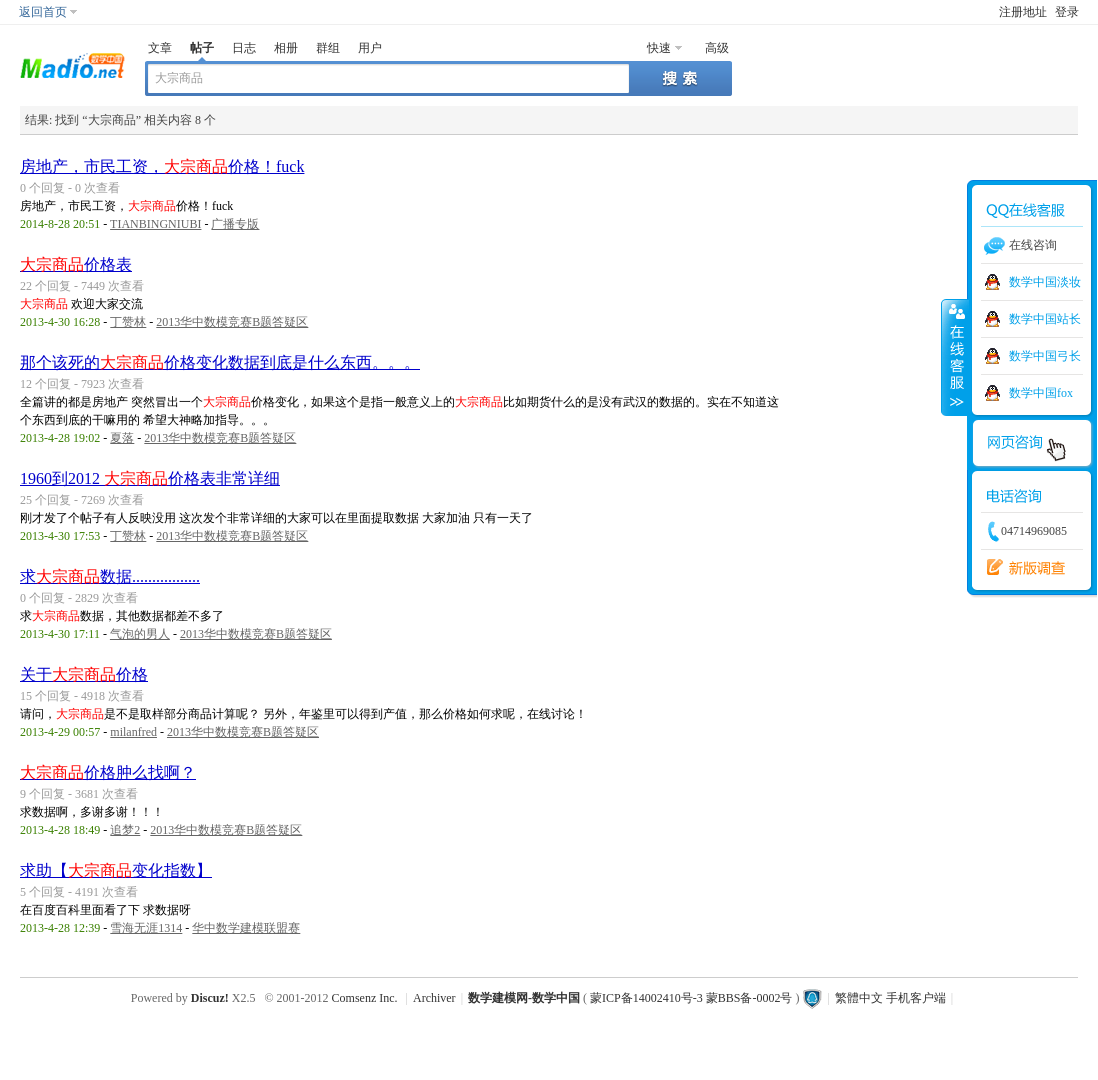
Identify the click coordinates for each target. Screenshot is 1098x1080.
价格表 (76, 264)
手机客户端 (916, 998)
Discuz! (210, 998)
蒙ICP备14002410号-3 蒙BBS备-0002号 (691, 998)
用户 (370, 48)
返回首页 (43, 12)
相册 (286, 48)
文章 (160, 48)
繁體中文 (859, 998)
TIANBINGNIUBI (155, 224)
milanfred (133, 732)
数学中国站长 (1045, 319)
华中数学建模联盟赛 (246, 928)
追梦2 (125, 830)
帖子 (202, 48)
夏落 (122, 438)
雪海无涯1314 (146, 928)
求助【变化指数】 (116, 870)
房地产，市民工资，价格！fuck (162, 166)
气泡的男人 (140, 634)
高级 (717, 48)
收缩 (955, 357)
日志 (244, 48)
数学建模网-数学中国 (524, 998)
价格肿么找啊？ (108, 772)
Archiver (434, 998)
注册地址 (1023, 12)
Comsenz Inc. (365, 998)
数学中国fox (1041, 393)
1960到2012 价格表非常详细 (150, 478)
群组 (328, 48)
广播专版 (235, 224)
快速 (659, 48)
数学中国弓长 (1045, 356)
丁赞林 (128, 322)
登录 (1067, 12)
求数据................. (110, 576)
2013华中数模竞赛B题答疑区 (232, 322)
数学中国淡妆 (1045, 282)
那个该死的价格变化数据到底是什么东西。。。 (220, 362)
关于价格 (84, 674)
